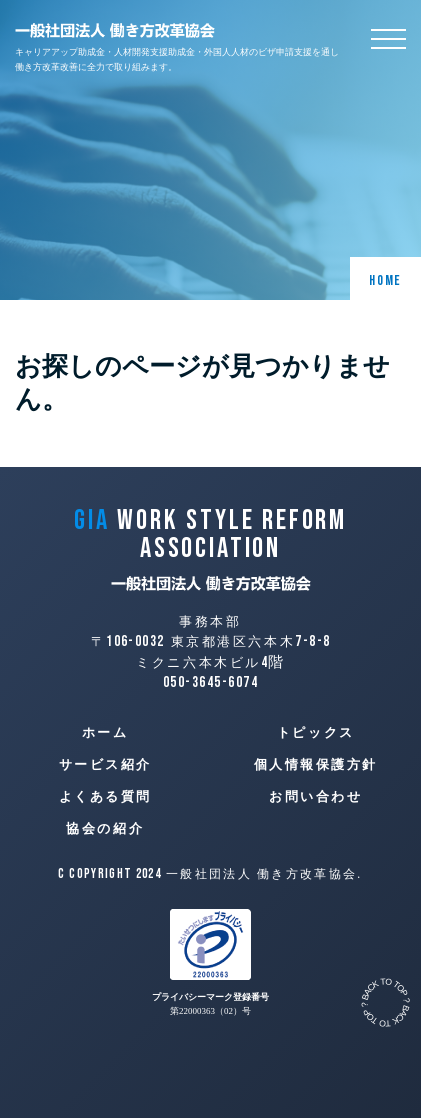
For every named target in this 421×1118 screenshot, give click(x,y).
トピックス (316, 733)
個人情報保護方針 (316, 765)
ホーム (105, 733)
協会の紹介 (105, 829)
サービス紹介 (105, 765)
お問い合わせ (315, 797)
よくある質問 (105, 797)
